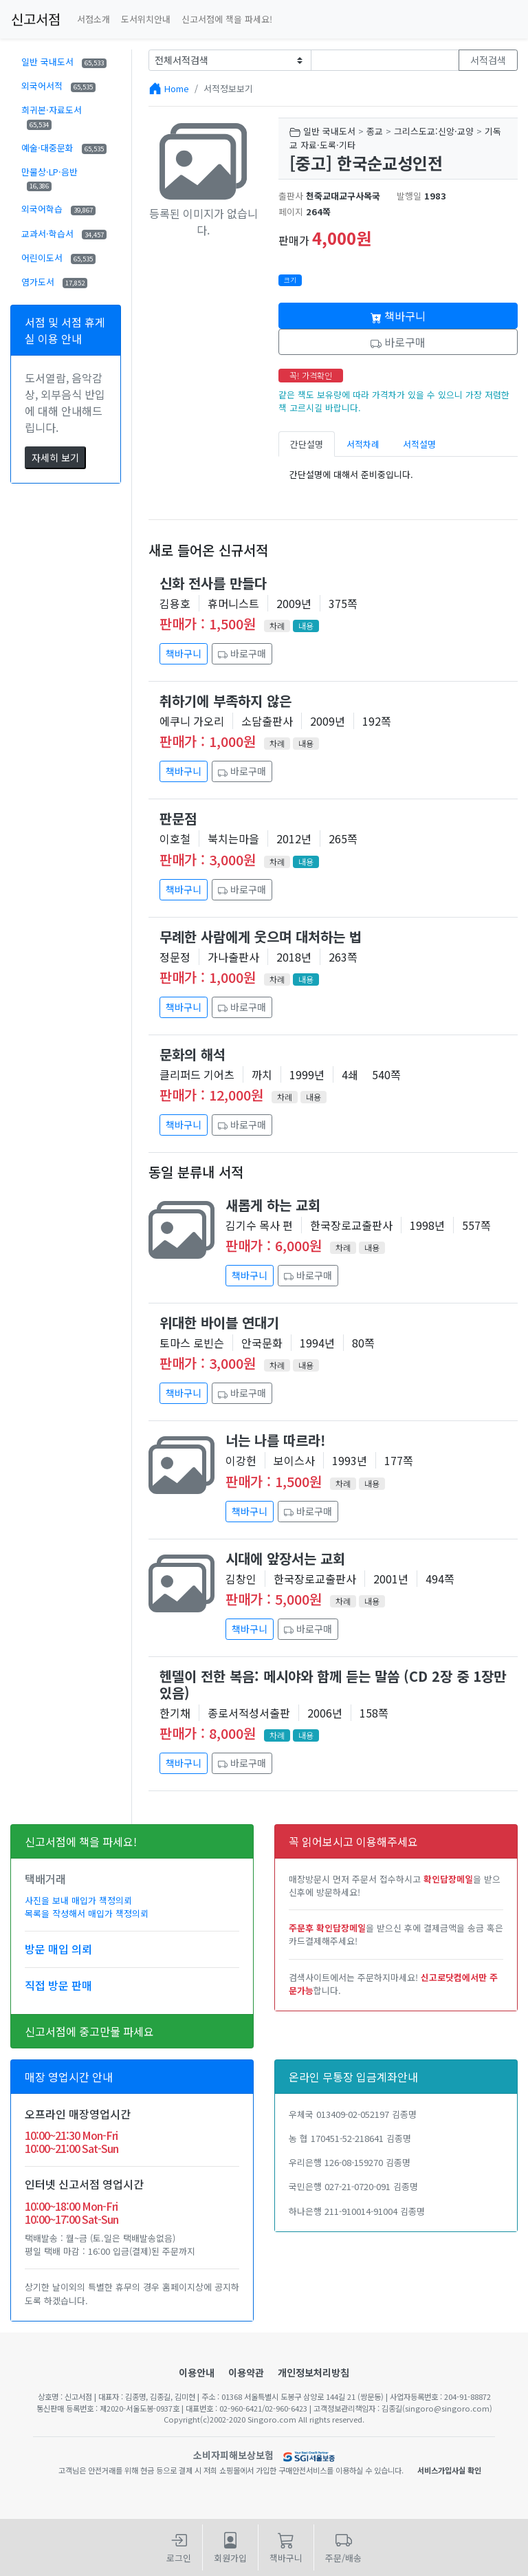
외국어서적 (58, 85)
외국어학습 (58, 208)
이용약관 (246, 2372)
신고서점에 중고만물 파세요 (89, 2031)
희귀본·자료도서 (51, 116)
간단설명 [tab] (306, 444)
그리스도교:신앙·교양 (434, 131)
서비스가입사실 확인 (449, 2470)
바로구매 (398, 342)
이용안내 (196, 2372)
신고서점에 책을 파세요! (227, 18)
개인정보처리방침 (313, 2372)
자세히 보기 (55, 457)
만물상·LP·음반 (49, 178)
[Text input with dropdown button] (385, 60)
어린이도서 (58, 257)
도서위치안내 (145, 18)
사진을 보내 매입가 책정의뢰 (78, 1900)
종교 (374, 131)
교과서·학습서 (64, 233)
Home (176, 88)
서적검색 (488, 60)
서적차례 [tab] (363, 444)
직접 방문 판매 (58, 1985)
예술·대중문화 (64, 147)
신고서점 (35, 19)
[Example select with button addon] (229, 60)
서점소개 (93, 18)
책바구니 (398, 315)
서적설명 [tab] (419, 444)
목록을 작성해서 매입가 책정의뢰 (86, 1913)
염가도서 (54, 281)
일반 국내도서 (64, 61)
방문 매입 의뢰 (58, 1948)
